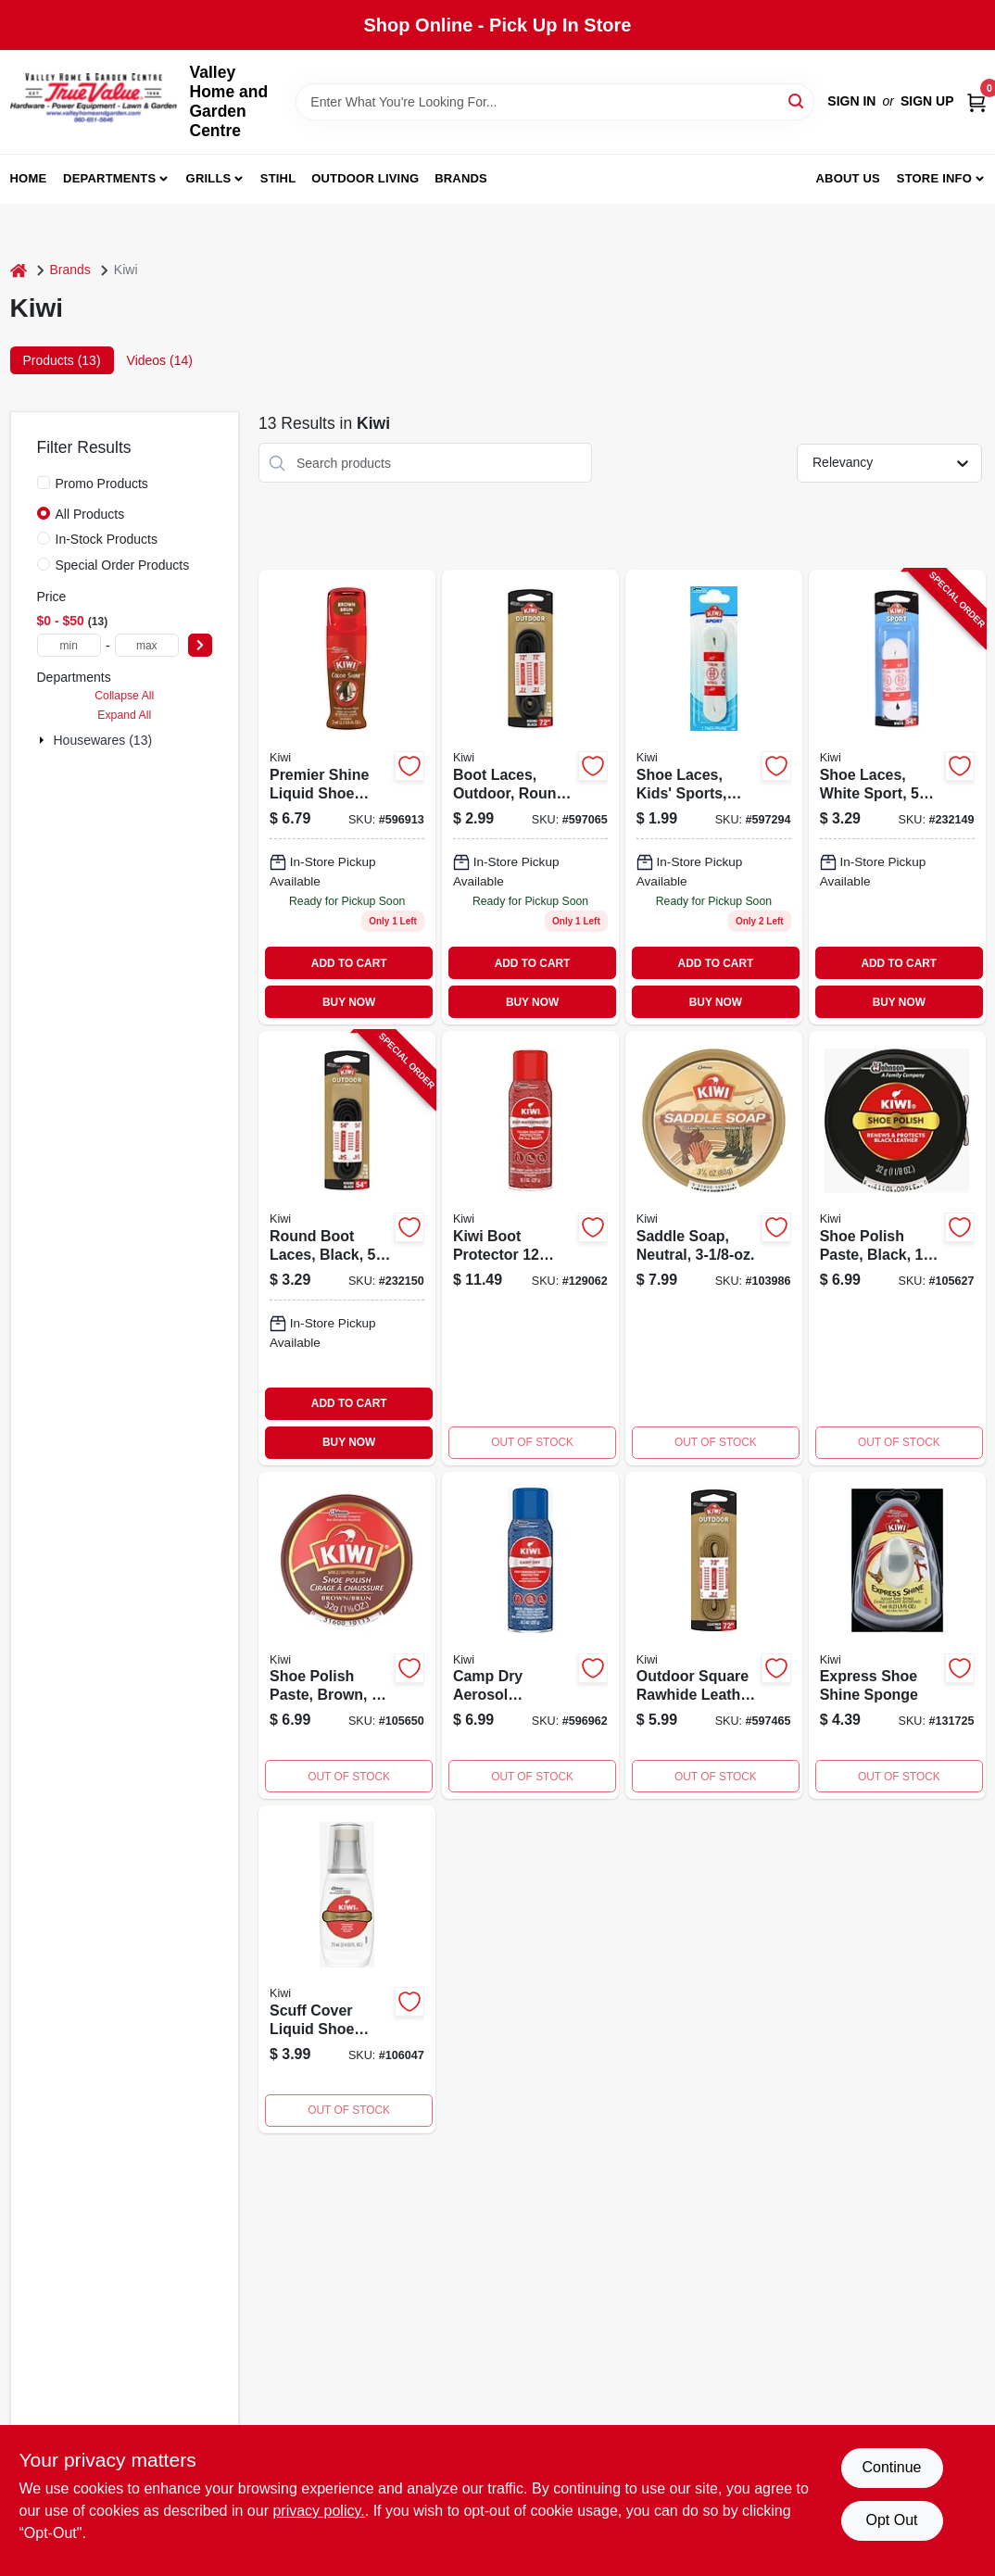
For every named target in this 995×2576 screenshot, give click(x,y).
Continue (891, 2467)
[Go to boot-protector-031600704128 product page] (530, 1247)
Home (28, 178)
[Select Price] (200, 645)
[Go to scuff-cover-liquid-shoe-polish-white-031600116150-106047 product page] (346, 1969)
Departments (109, 178)
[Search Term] (555, 101)
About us (847, 178)
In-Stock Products (107, 539)
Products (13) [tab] (62, 360)
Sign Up (927, 101)
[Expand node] (43, 740)
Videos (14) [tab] (160, 360)
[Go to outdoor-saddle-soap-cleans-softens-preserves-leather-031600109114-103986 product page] (713, 1247)
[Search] (797, 100)
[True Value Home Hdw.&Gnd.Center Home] (93, 102)
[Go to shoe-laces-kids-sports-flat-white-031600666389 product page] (713, 797)
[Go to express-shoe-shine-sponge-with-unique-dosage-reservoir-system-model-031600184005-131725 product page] (897, 1636)
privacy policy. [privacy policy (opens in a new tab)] (318, 2511)
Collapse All (124, 695)
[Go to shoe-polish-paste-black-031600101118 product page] (897, 1247)
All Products (90, 514)
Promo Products (102, 483)
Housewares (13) (103, 740)
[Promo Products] (43, 482)
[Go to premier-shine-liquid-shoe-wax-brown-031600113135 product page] (346, 797)
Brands (461, 178)
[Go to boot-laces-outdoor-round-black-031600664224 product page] (530, 797)
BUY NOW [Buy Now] (348, 1002)
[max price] (147, 645)
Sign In (851, 101)
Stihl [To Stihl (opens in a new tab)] (278, 178)
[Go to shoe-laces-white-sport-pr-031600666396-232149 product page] (897, 797)
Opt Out (891, 2520)
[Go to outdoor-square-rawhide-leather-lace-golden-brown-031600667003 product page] (713, 1636)
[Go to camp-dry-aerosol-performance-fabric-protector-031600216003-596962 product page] (530, 1636)
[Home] (18, 270)
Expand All (124, 715)
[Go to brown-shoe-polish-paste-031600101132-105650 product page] (346, 1636)
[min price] (69, 645)
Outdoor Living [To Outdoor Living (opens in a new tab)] (365, 178)
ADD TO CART (349, 963)
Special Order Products (123, 565)
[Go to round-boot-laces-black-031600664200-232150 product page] (346, 1247)
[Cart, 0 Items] (976, 101)
